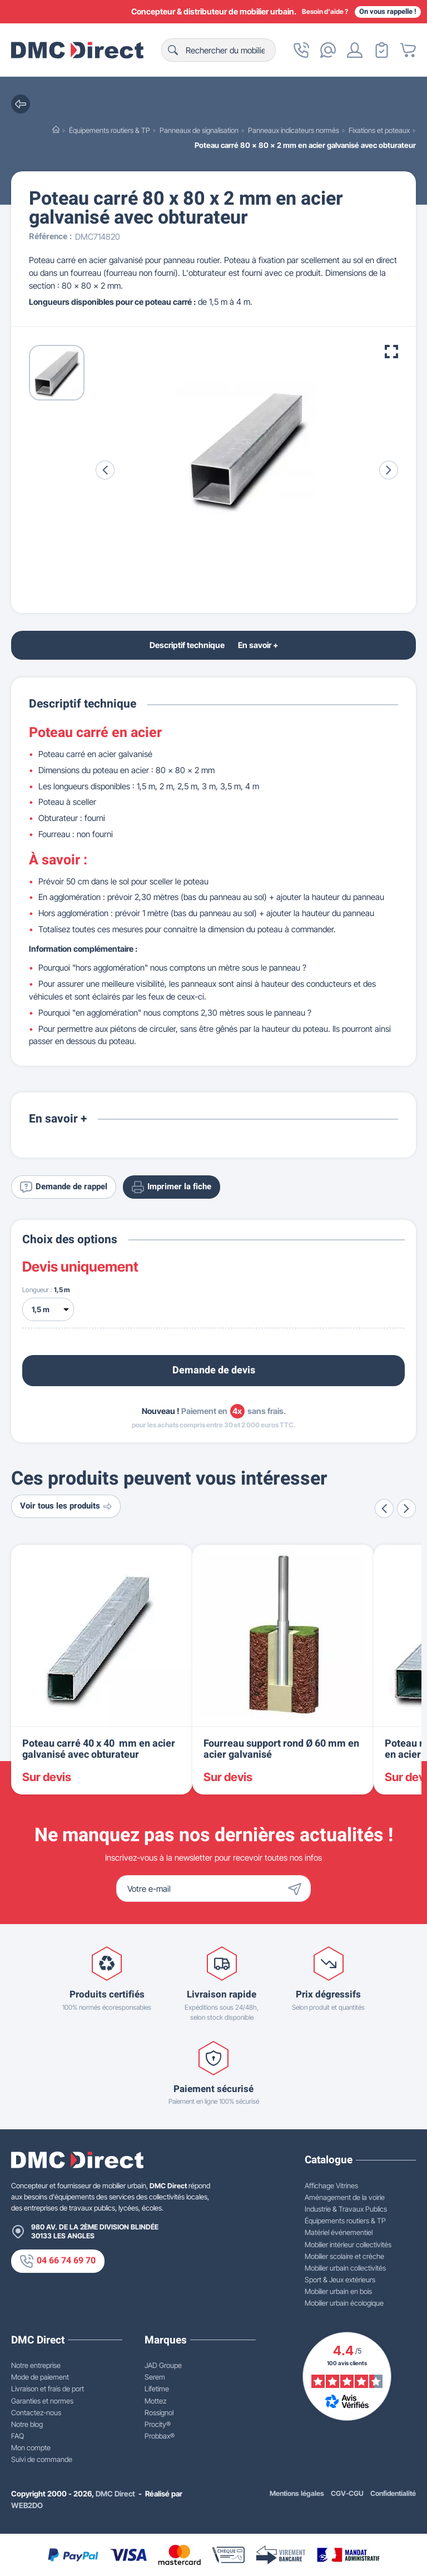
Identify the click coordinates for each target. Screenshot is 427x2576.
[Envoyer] (297, 1888)
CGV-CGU (347, 2493)
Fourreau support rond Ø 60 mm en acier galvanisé (281, 1749)
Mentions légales (297, 2493)
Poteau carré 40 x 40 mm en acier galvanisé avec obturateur (98, 1749)
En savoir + (258, 645)
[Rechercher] (218, 50)
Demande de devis (213, 1370)
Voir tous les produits (66, 1506)
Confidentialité (393, 2493)
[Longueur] (48, 1309)
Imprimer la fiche (171, 1187)
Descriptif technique (187, 645)
